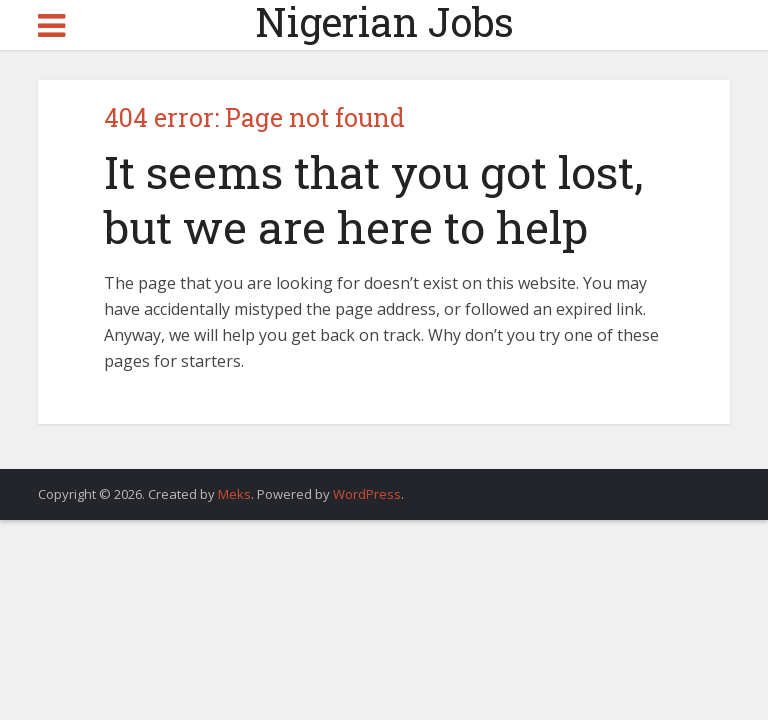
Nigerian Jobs (384, 22)
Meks (234, 494)
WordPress (367, 494)
